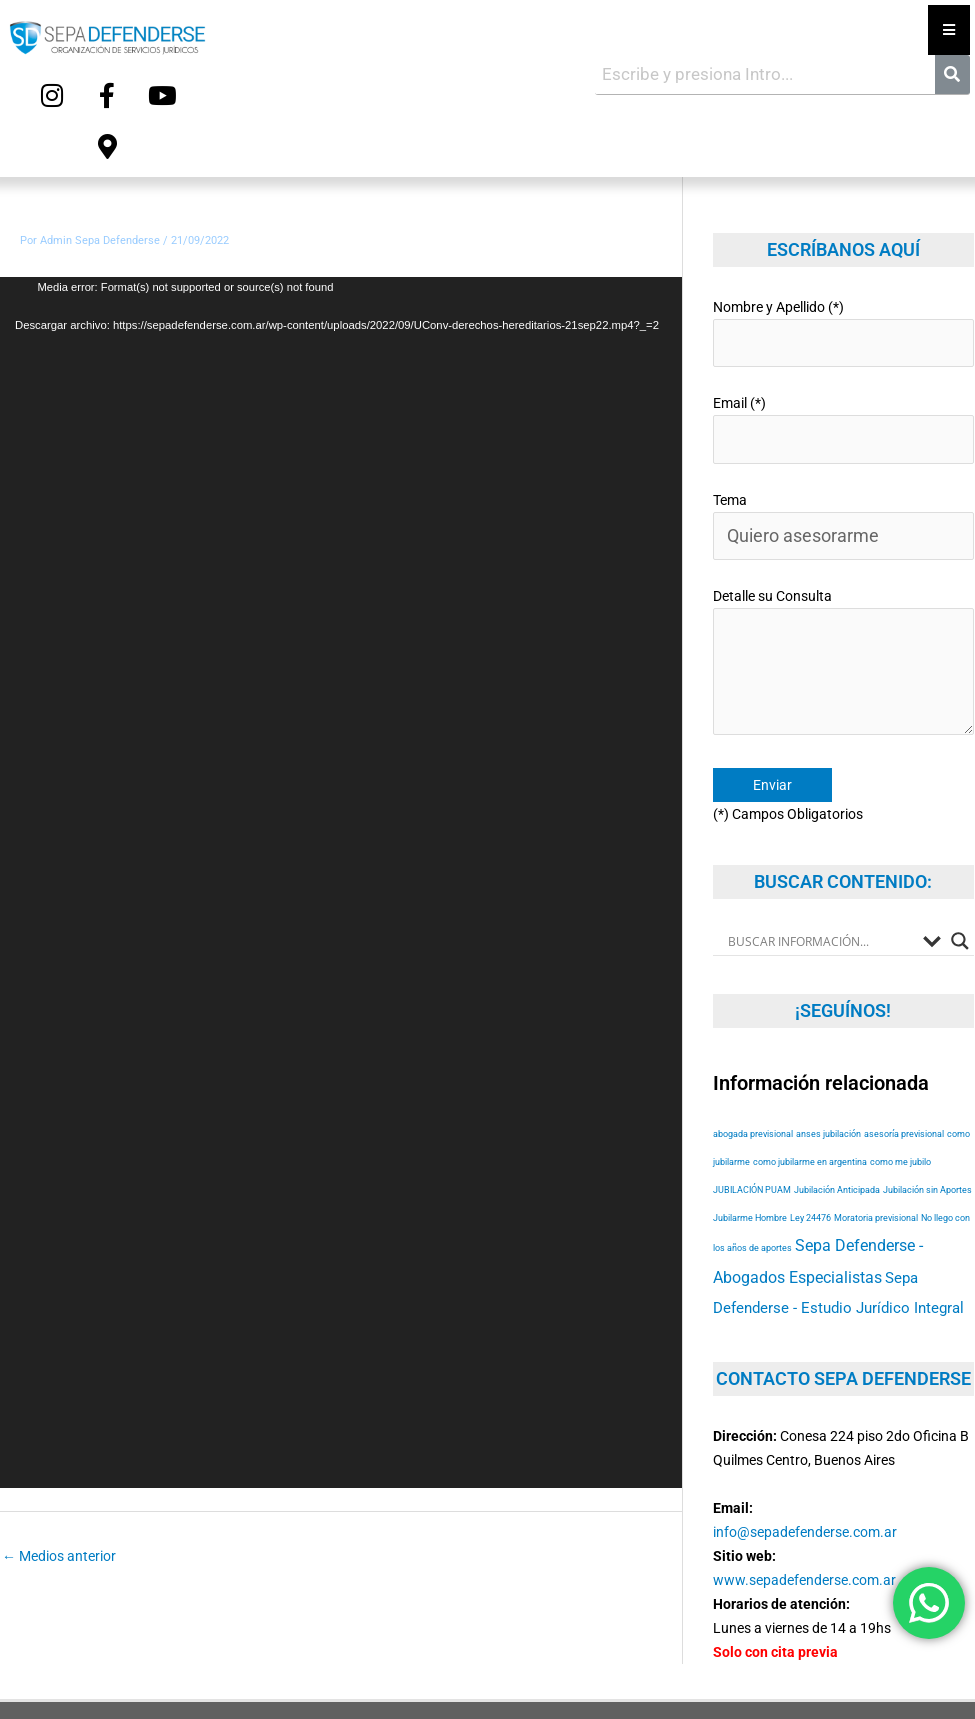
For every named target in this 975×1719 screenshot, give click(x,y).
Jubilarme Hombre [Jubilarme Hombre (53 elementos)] (750, 1101)
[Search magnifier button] (960, 826)
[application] (341, 821)
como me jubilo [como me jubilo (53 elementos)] (900, 1045)
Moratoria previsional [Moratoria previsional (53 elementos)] (876, 1101)
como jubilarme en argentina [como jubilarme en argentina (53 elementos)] (810, 1045)
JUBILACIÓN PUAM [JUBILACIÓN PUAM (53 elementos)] (752, 1073)
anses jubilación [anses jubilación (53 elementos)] (828, 1017)
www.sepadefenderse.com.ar (804, 1465)
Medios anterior (59, 1494)
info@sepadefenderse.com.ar (805, 1417)
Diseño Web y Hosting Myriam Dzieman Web (815, 1627)
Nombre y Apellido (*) (844, 266)
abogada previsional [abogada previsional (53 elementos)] (753, 1017)
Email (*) (844, 353)
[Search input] (821, 826)
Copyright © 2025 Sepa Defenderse (156, 1627)
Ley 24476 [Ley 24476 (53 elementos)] (810, 1101)
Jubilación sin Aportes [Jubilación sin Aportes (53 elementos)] (927, 1073)
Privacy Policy (784, 1676)
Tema (844, 440)
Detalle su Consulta (844, 562)
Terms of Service (883, 1676)
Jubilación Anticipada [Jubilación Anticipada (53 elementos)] (837, 1073)
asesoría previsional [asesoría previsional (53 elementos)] (904, 1017)
